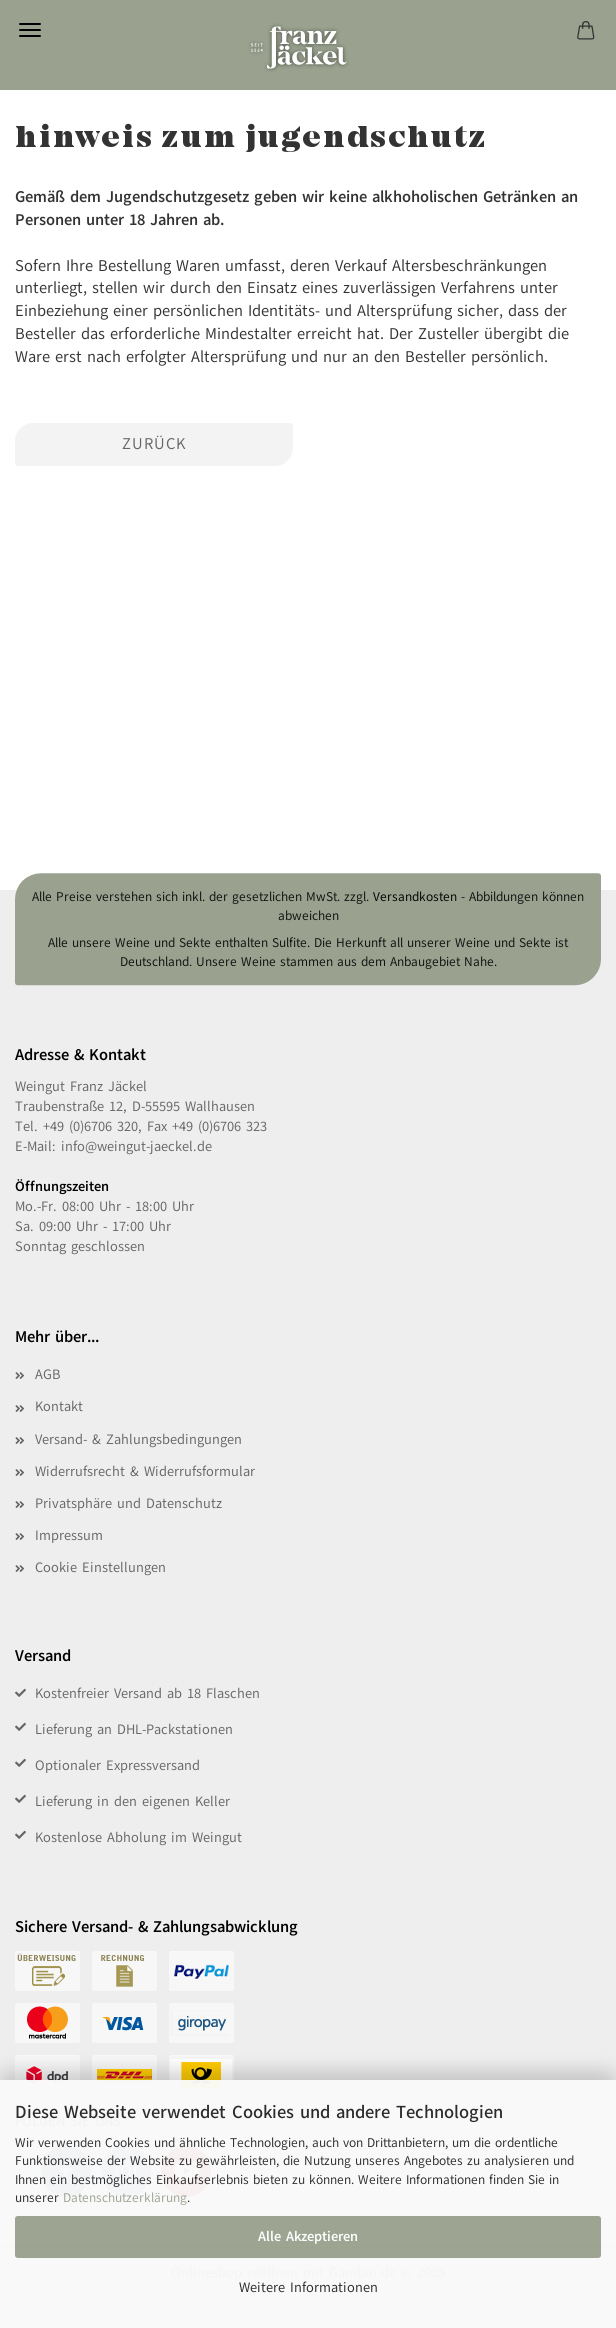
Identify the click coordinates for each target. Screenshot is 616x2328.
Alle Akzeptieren (308, 2236)
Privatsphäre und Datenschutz (128, 1503)
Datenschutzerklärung (125, 2198)
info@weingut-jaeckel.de (136, 1146)
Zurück (154, 444)
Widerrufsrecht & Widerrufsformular (145, 1471)
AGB (47, 1374)
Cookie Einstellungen (100, 1567)
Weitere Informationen (308, 2287)
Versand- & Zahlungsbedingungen (138, 1439)
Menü (30, 30)
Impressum (69, 1535)
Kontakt (59, 1406)
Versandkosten (415, 897)
